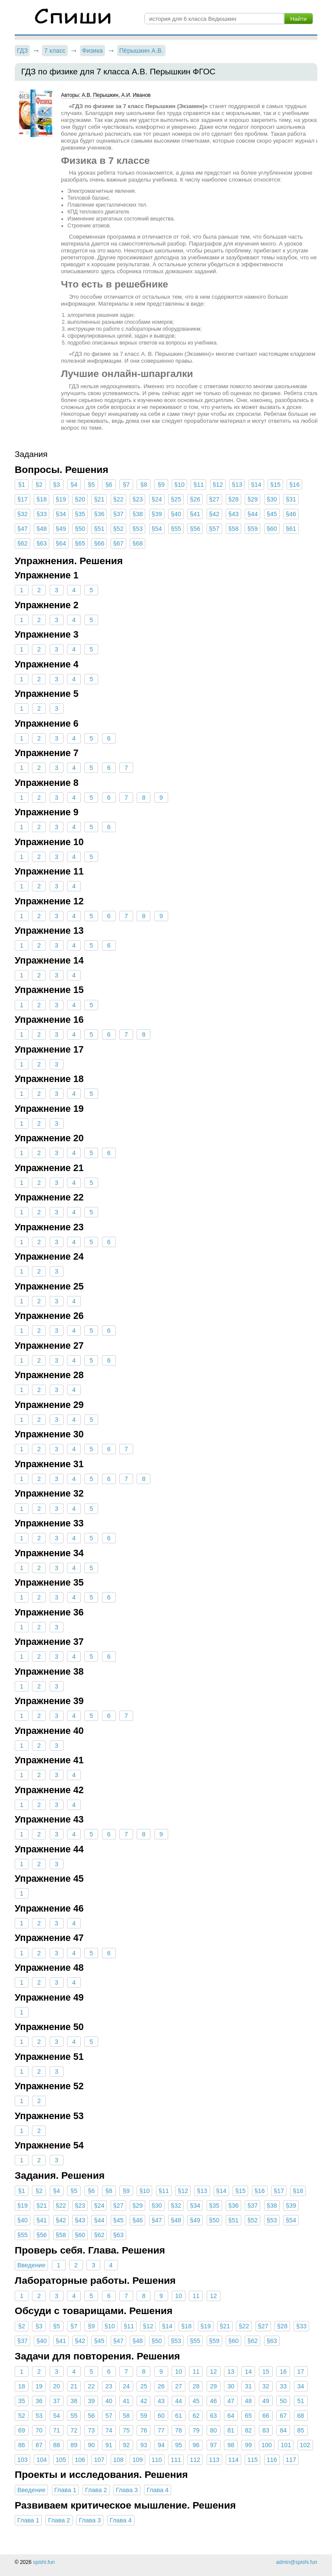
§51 (99, 528)
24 (126, 2386)
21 (73, 2386)
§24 (157, 499)
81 (230, 2430)
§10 (179, 484)
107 (99, 2459)
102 (305, 2445)
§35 (80, 514)
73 (91, 2430)
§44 (252, 514)
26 (161, 2386)
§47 (22, 528)
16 (283, 2371)
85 (300, 2430)
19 (38, 2386)
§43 (233, 514)
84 (283, 2430)
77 (161, 2430)
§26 (195, 499)
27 (178, 2386)
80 (213, 2430)
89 (73, 2445)
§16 (294, 484)
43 (161, 2400)
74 (108, 2430)
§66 (99, 543)
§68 (137, 543)
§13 (237, 484)
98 (230, 2445)
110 (157, 2459)
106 (80, 2459)
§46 (291, 514)
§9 (161, 484)
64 (230, 2415)
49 (265, 2400)
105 (61, 2459)
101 (286, 2445)
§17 (22, 499)
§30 (272, 499)
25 (143, 2386)
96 (195, 2445)
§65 (80, 543)
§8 (143, 484)
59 (143, 2415)
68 (300, 2415)
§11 (198, 484)
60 (161, 2415)
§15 (275, 484)
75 (126, 2430)
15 (265, 2371)
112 (195, 2459)
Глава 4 (158, 2490)
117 (291, 2459)
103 (22, 2459)
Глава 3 (127, 2490)
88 (56, 2445)
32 (265, 2386)
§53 (137, 528)
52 (21, 2415)
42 (143, 2400)
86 (21, 2445)
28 (195, 2386)
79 (195, 2430)
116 (272, 2459)
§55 (176, 528)
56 (91, 2415)
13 (230, 2371)
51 (300, 2400)
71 (56, 2430)
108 (118, 2459)
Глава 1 (65, 2490)
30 (230, 2386)
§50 (80, 528)
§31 (291, 499)
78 (178, 2430)
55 (73, 2415)
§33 (41, 514)
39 (91, 2400)
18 (21, 2386)
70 (38, 2430)
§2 (38, 484)
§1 (21, 484)
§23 (137, 499)
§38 (137, 514)
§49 (61, 528)
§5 (91, 484)
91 (108, 2445)
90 (91, 2445)
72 (73, 2430)
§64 (61, 543)
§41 (195, 514)
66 (265, 2415)
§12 (218, 484)
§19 (61, 499)
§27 (214, 499)
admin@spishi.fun (296, 2562)
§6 (108, 484)
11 (195, 2295)
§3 (56, 484)
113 (214, 2459)
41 (126, 2400)
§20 (80, 499)
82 (248, 2430)
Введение (31, 2265)
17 (300, 2371)
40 (108, 2400)
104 (41, 2459)
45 (195, 2400)
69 (21, 2430)
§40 (176, 514)
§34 (61, 514)
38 (73, 2400)
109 (137, 2459)
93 (143, 2445)
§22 (118, 499)
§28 (233, 499)
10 (178, 2295)
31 (248, 2386)
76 (143, 2430)
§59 (252, 528)
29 (213, 2386)
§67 (118, 543)
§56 (195, 528)
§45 (272, 514)
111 (176, 2459)
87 (38, 2445)
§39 (157, 514)
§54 (157, 528)
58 (126, 2415)
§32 (22, 514)
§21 (99, 499)
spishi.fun (44, 2562)
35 (21, 2400)
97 (213, 2445)
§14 (256, 484)
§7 (126, 484)
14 (248, 2371)
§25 (176, 499)
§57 (214, 528)
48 (248, 2400)
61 (178, 2415)
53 (38, 2415)
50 (283, 2400)
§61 (291, 528)
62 (195, 2415)
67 (283, 2415)
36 (38, 2400)
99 (248, 2445)
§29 (252, 499)
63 (213, 2415)
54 (56, 2415)
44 (178, 2400)
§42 (214, 514)
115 (252, 2459)
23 (108, 2386)
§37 (118, 514)
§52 (118, 528)
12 (213, 2295)
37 (56, 2400)
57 (108, 2415)
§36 (99, 514)
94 (161, 2445)
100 (267, 2445)
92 (126, 2445)
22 (91, 2386)
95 (178, 2445)
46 (213, 2400)
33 (283, 2386)
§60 (272, 528)
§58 (233, 528)
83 (265, 2430)
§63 (41, 543)
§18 (41, 499)
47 (230, 2400)
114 (233, 2459)
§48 (41, 528)
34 (300, 2386)
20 (56, 2386)
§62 (22, 543)
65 (248, 2415)
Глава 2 (96, 2490)
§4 (73, 484)
